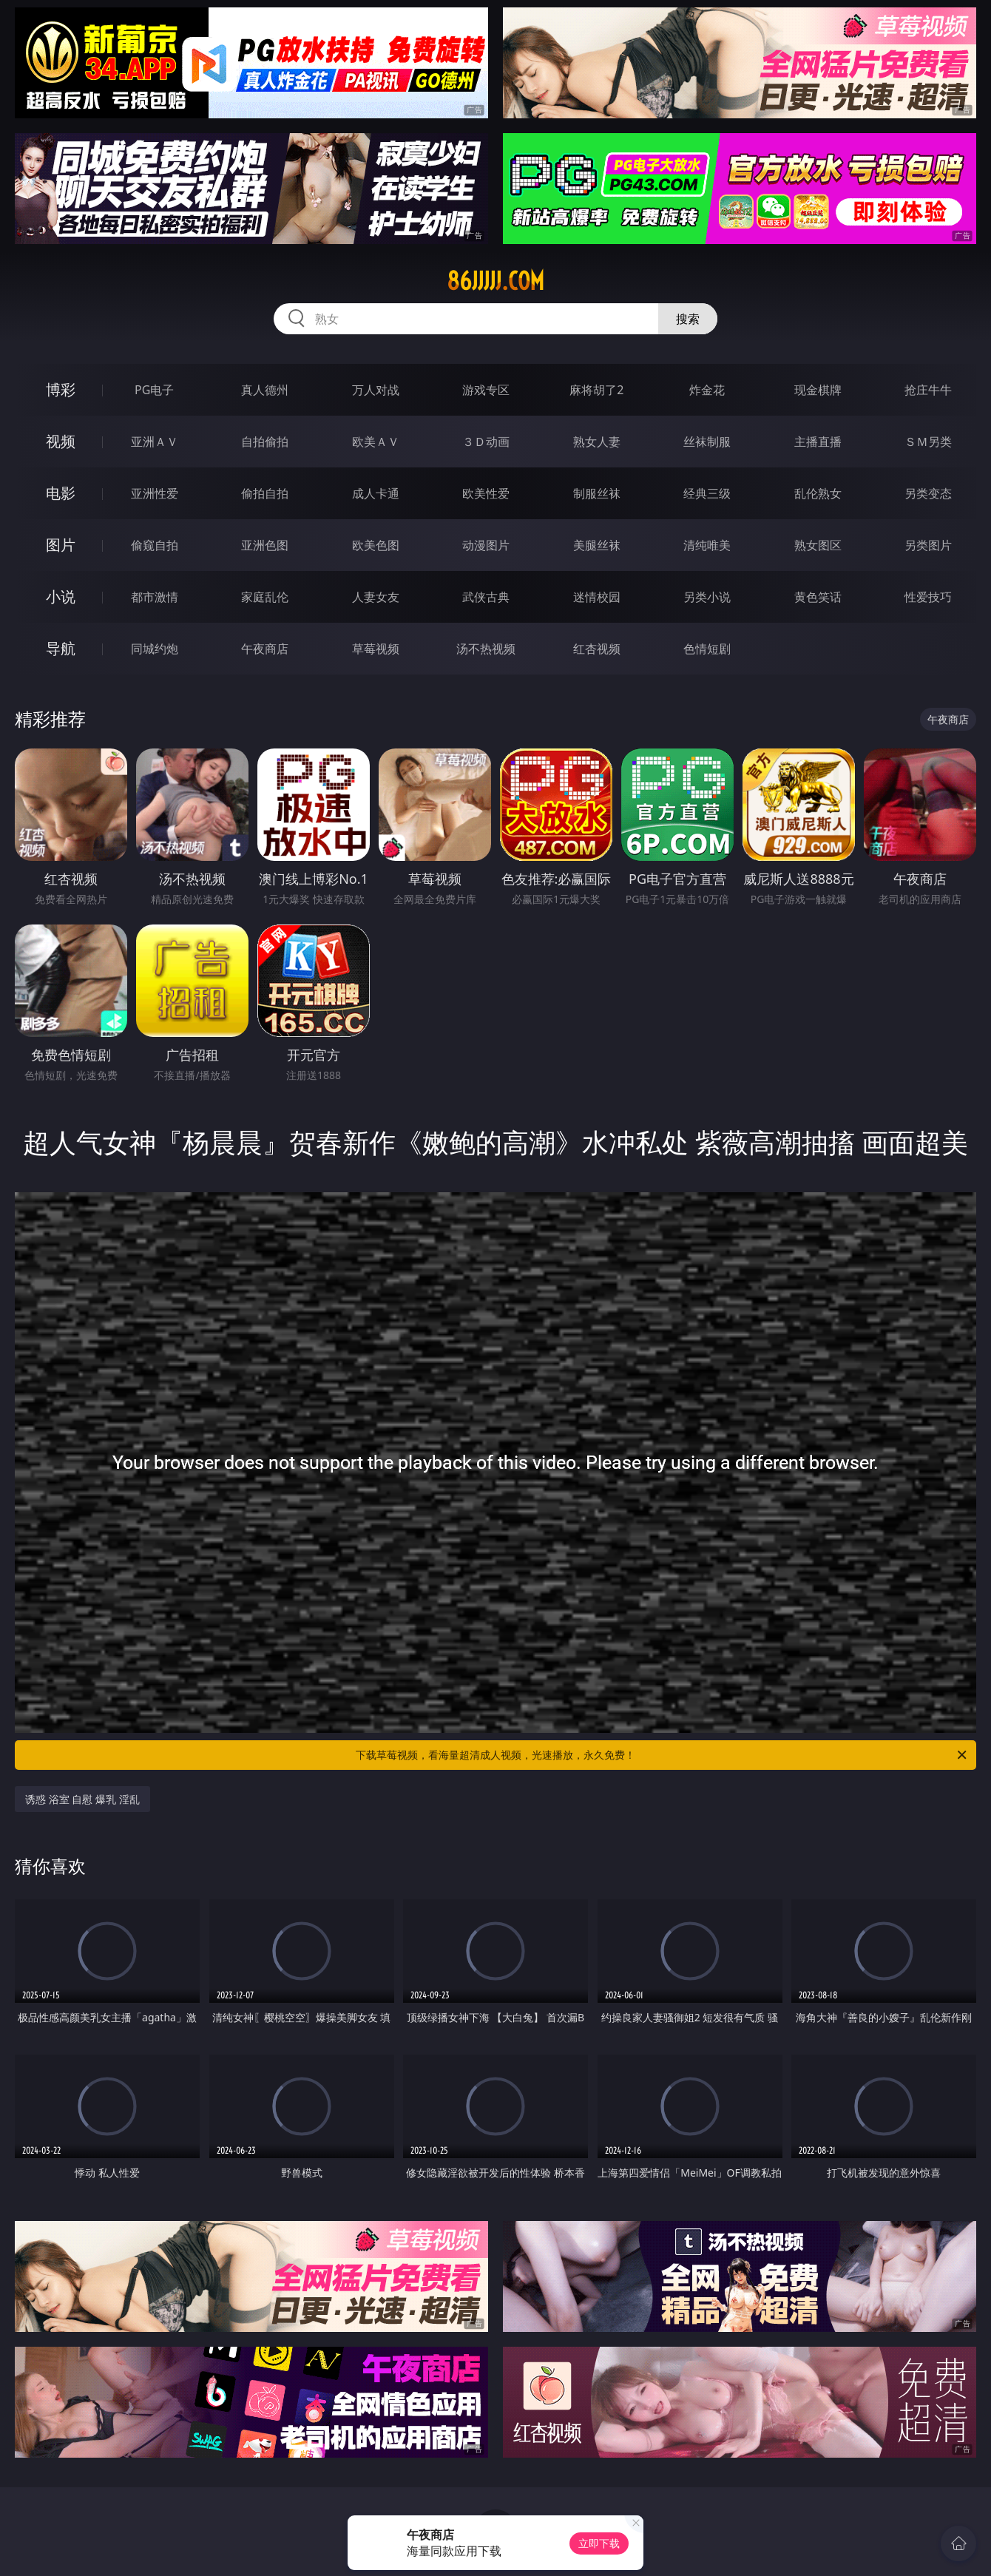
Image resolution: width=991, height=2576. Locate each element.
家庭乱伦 (264, 597)
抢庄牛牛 (928, 390)
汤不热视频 (485, 648)
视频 (60, 441)
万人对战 (375, 390)
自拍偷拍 (264, 441)
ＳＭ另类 (928, 441)
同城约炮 (154, 648)
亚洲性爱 (154, 493)
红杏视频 (596, 648)
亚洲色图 (264, 545)
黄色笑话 (818, 597)
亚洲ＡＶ (154, 441)
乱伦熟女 (818, 493)
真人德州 (264, 390)
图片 (60, 545)
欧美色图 (375, 545)
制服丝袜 (596, 493)
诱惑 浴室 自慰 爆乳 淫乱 (82, 1799)
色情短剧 (707, 648)
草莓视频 (375, 648)
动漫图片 (486, 545)
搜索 (688, 319)
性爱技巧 (928, 597)
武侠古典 (486, 597)
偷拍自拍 (264, 493)
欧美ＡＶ (375, 441)
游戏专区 (486, 390)
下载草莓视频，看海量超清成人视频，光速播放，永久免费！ (662, 1755)
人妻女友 (375, 597)
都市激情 (154, 597)
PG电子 (154, 390)
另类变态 (928, 493)
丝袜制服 (707, 441)
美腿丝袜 (596, 545)
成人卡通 (375, 493)
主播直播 (818, 441)
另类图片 (928, 545)
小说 (60, 596)
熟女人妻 (596, 441)
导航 (60, 648)
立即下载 (599, 2543)
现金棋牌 (818, 390)
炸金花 (707, 390)
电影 (60, 493)
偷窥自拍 (154, 545)
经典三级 (707, 493)
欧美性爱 (486, 493)
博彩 (60, 389)
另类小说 (707, 597)
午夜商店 (264, 648)
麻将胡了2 (596, 390)
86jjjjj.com (495, 281)
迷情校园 (596, 597)
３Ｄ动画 (486, 441)
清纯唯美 (707, 545)
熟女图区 (818, 545)
